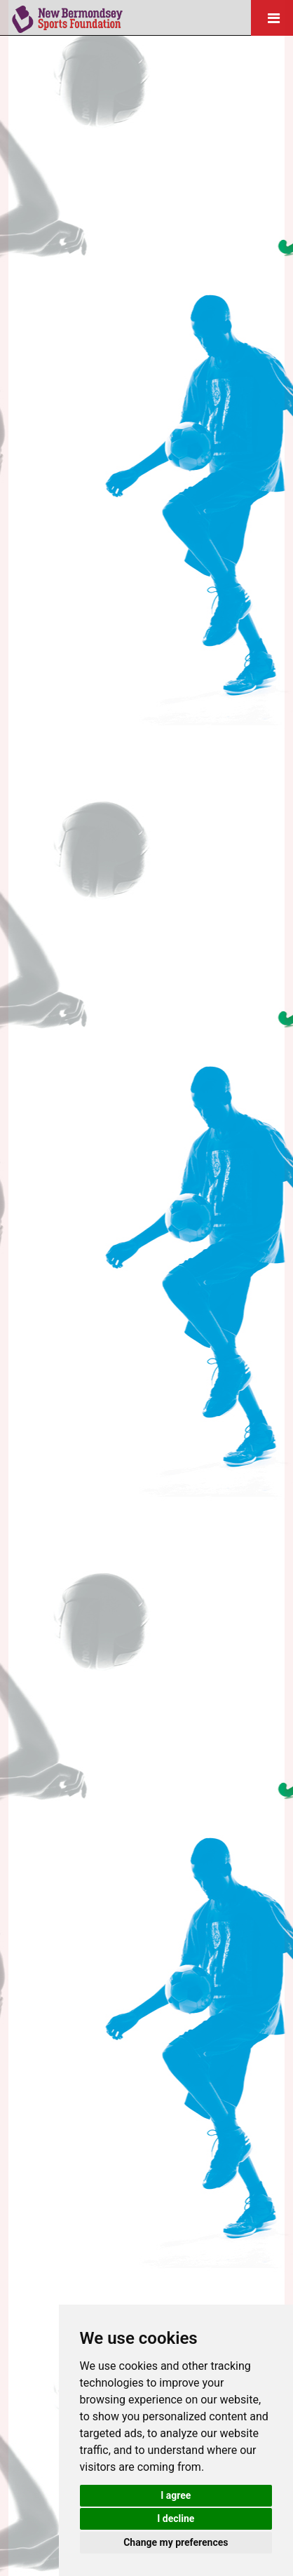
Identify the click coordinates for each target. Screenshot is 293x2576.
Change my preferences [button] (175, 2542)
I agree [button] (176, 2495)
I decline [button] (175, 2518)
